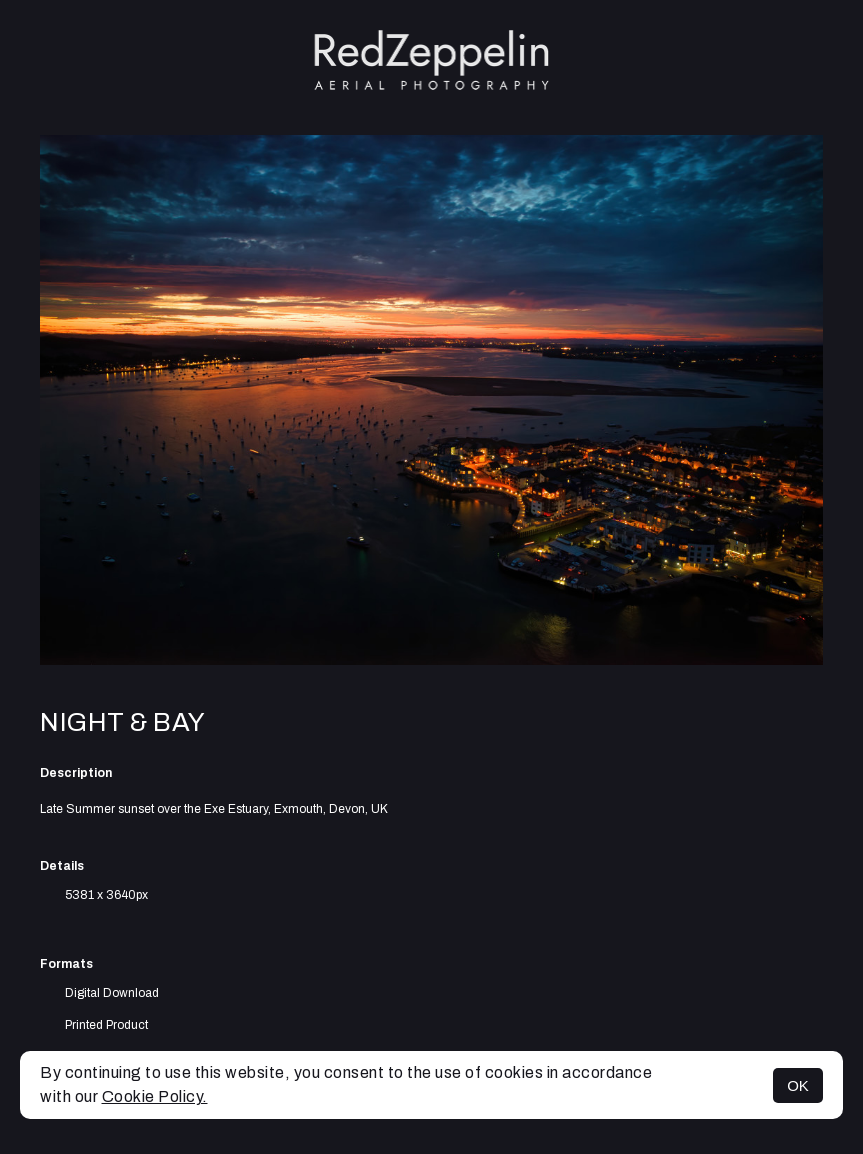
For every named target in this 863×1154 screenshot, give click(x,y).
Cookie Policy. (155, 1096)
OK (798, 1085)
